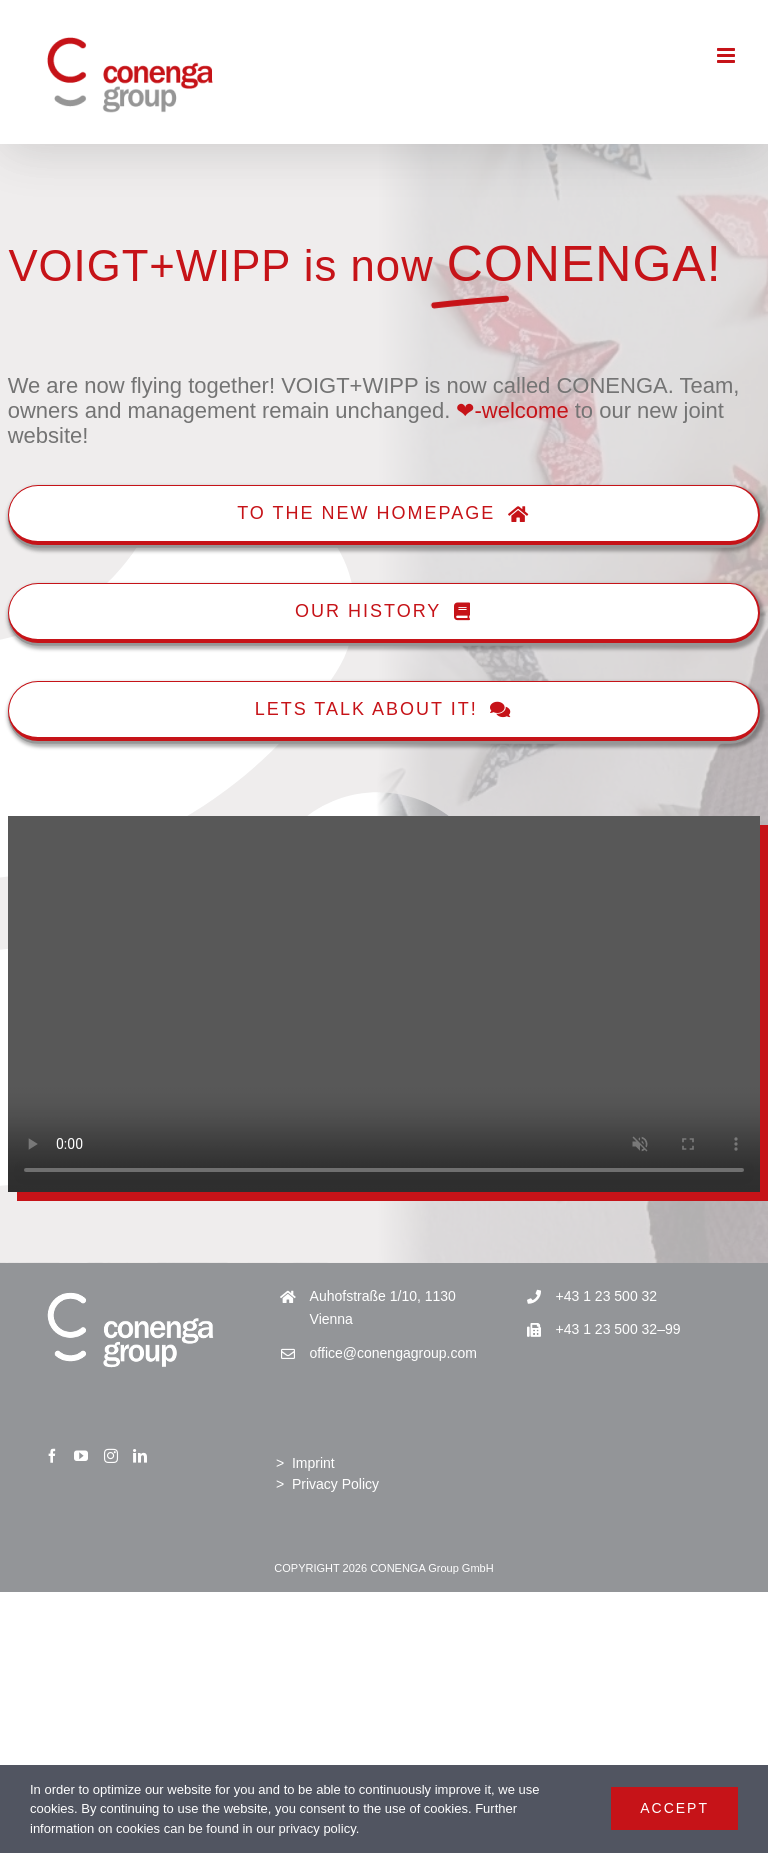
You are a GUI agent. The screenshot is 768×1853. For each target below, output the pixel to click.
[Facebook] (52, 1456)
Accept (674, 1808)
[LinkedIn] (140, 1456)
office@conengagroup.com (393, 1353)
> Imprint (305, 1463)
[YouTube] (81, 1456)
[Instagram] (111, 1456)
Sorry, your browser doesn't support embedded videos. (384, 1004)
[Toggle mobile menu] (727, 55)
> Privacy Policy (327, 1484)
